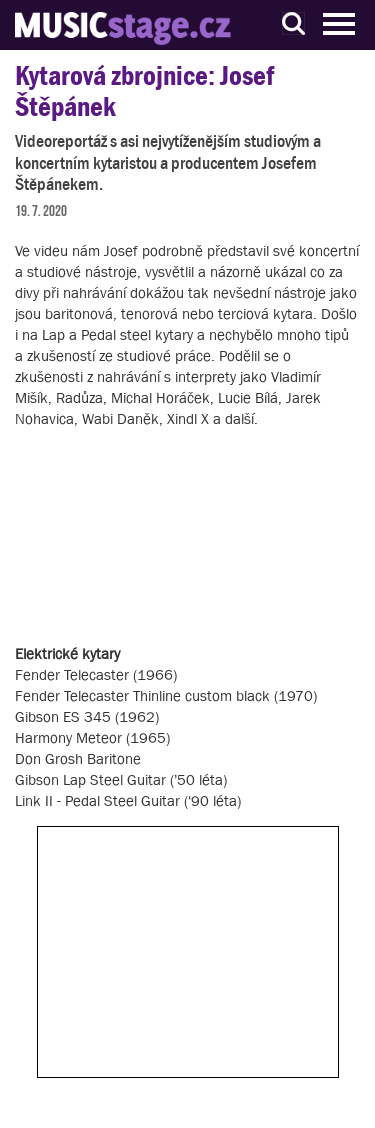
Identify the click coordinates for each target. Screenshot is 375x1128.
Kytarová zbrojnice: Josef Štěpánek (144, 91)
